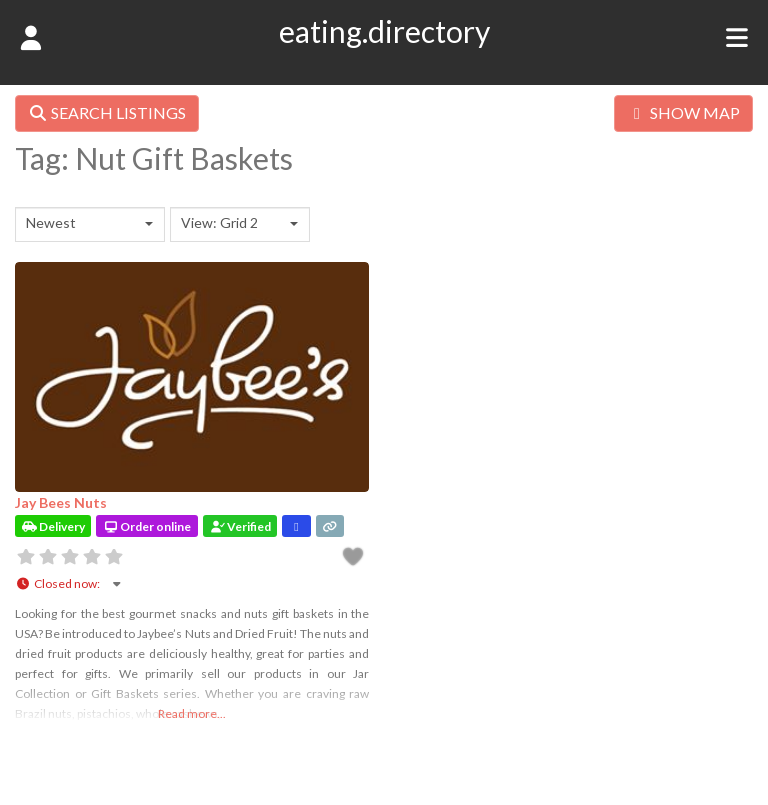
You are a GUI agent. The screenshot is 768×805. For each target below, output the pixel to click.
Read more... (192, 713)
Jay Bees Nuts (61, 502)
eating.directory (384, 31)
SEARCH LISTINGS (107, 112)
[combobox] (90, 224)
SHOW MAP (683, 112)
